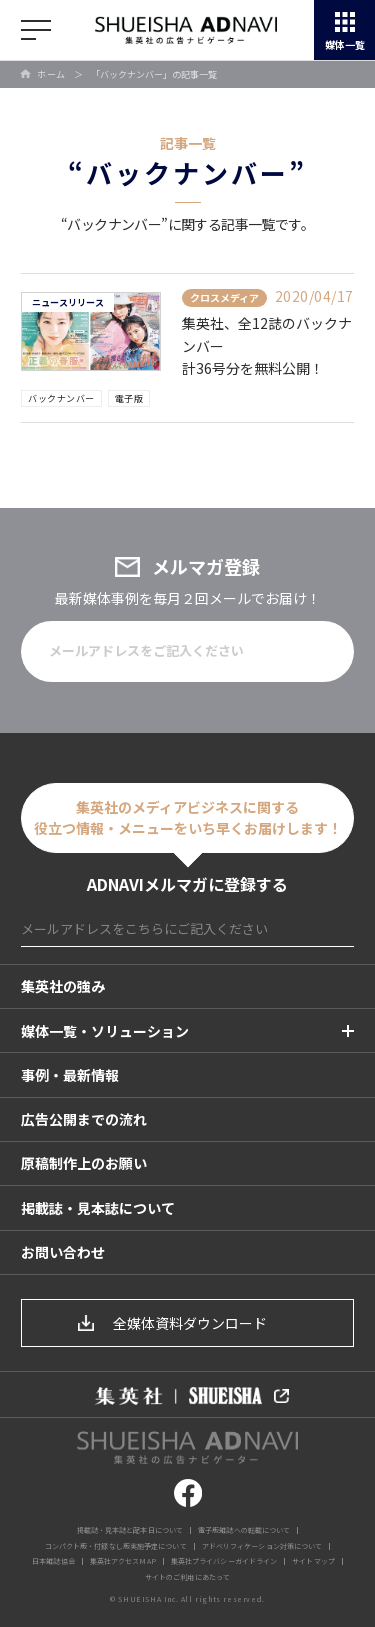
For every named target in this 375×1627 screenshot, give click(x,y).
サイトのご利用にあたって (187, 1577)
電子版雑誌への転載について (244, 1530)
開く (36, 30)
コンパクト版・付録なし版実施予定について (116, 1546)
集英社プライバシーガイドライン (224, 1561)
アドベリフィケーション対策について (262, 1546)
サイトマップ (313, 1561)
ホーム (51, 74)
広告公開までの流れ (84, 1119)
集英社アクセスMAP (123, 1561)
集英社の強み (63, 986)
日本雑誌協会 (53, 1561)
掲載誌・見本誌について (98, 1208)
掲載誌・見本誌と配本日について (130, 1530)
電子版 (129, 398)
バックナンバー (61, 398)
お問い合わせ (63, 1252)
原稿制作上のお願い (84, 1163)
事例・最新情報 (70, 1075)
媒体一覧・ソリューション (105, 1031)
